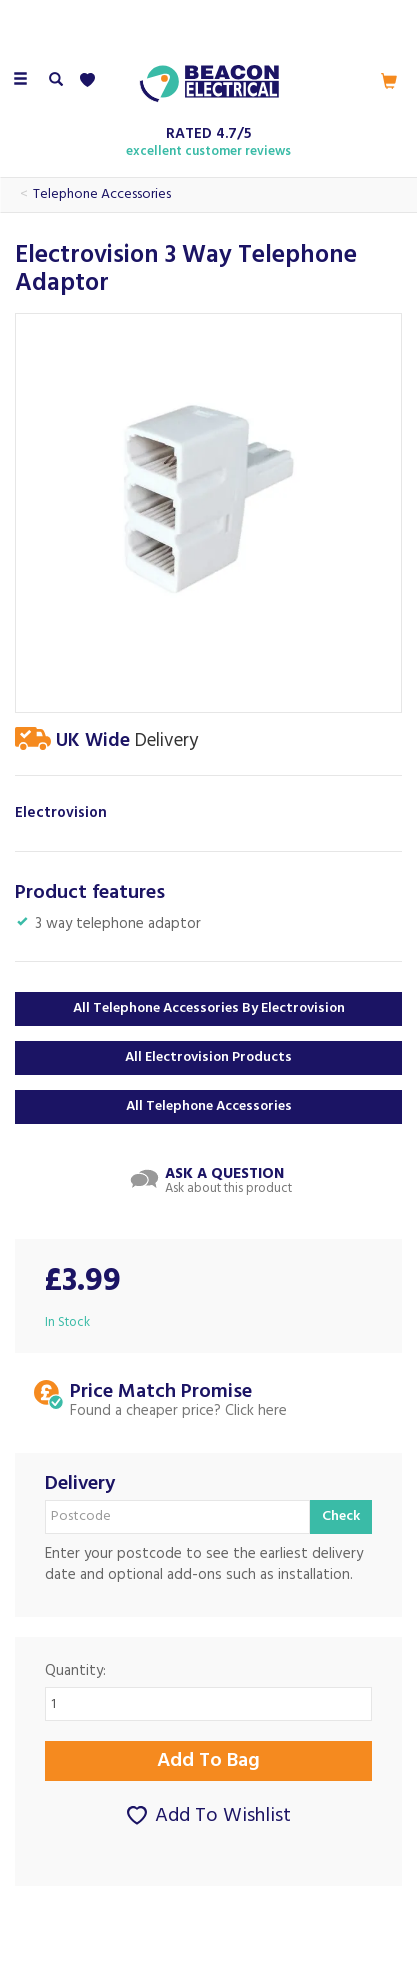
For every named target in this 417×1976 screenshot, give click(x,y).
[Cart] (389, 81)
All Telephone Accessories (209, 1106)
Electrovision (61, 813)
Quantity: (75, 1671)
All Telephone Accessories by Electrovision (209, 1008)
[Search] (56, 81)
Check (341, 1516)
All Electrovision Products (208, 1057)
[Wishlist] (91, 80)
